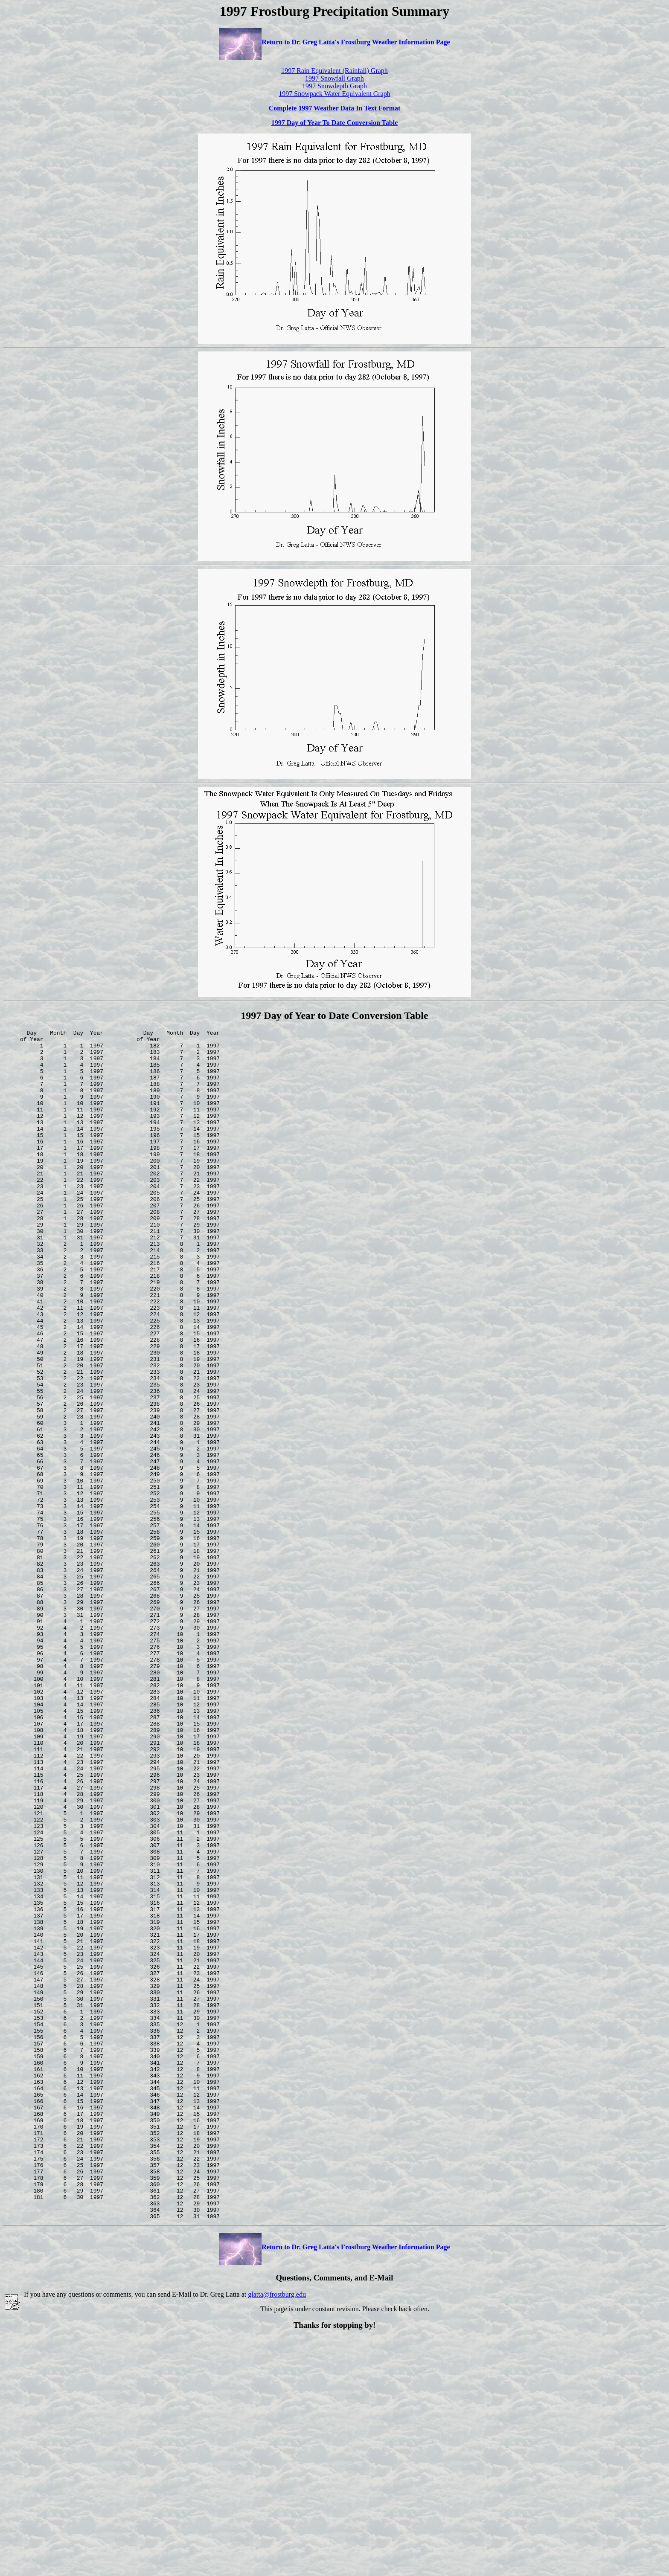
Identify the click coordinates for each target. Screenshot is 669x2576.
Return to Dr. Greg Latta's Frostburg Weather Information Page (334, 42)
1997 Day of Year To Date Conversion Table (334, 122)
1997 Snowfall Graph (334, 78)
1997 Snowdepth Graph (334, 86)
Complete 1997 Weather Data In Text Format (335, 108)
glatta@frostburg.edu (277, 2532)
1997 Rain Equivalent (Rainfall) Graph (334, 70)
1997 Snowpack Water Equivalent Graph (334, 93)
